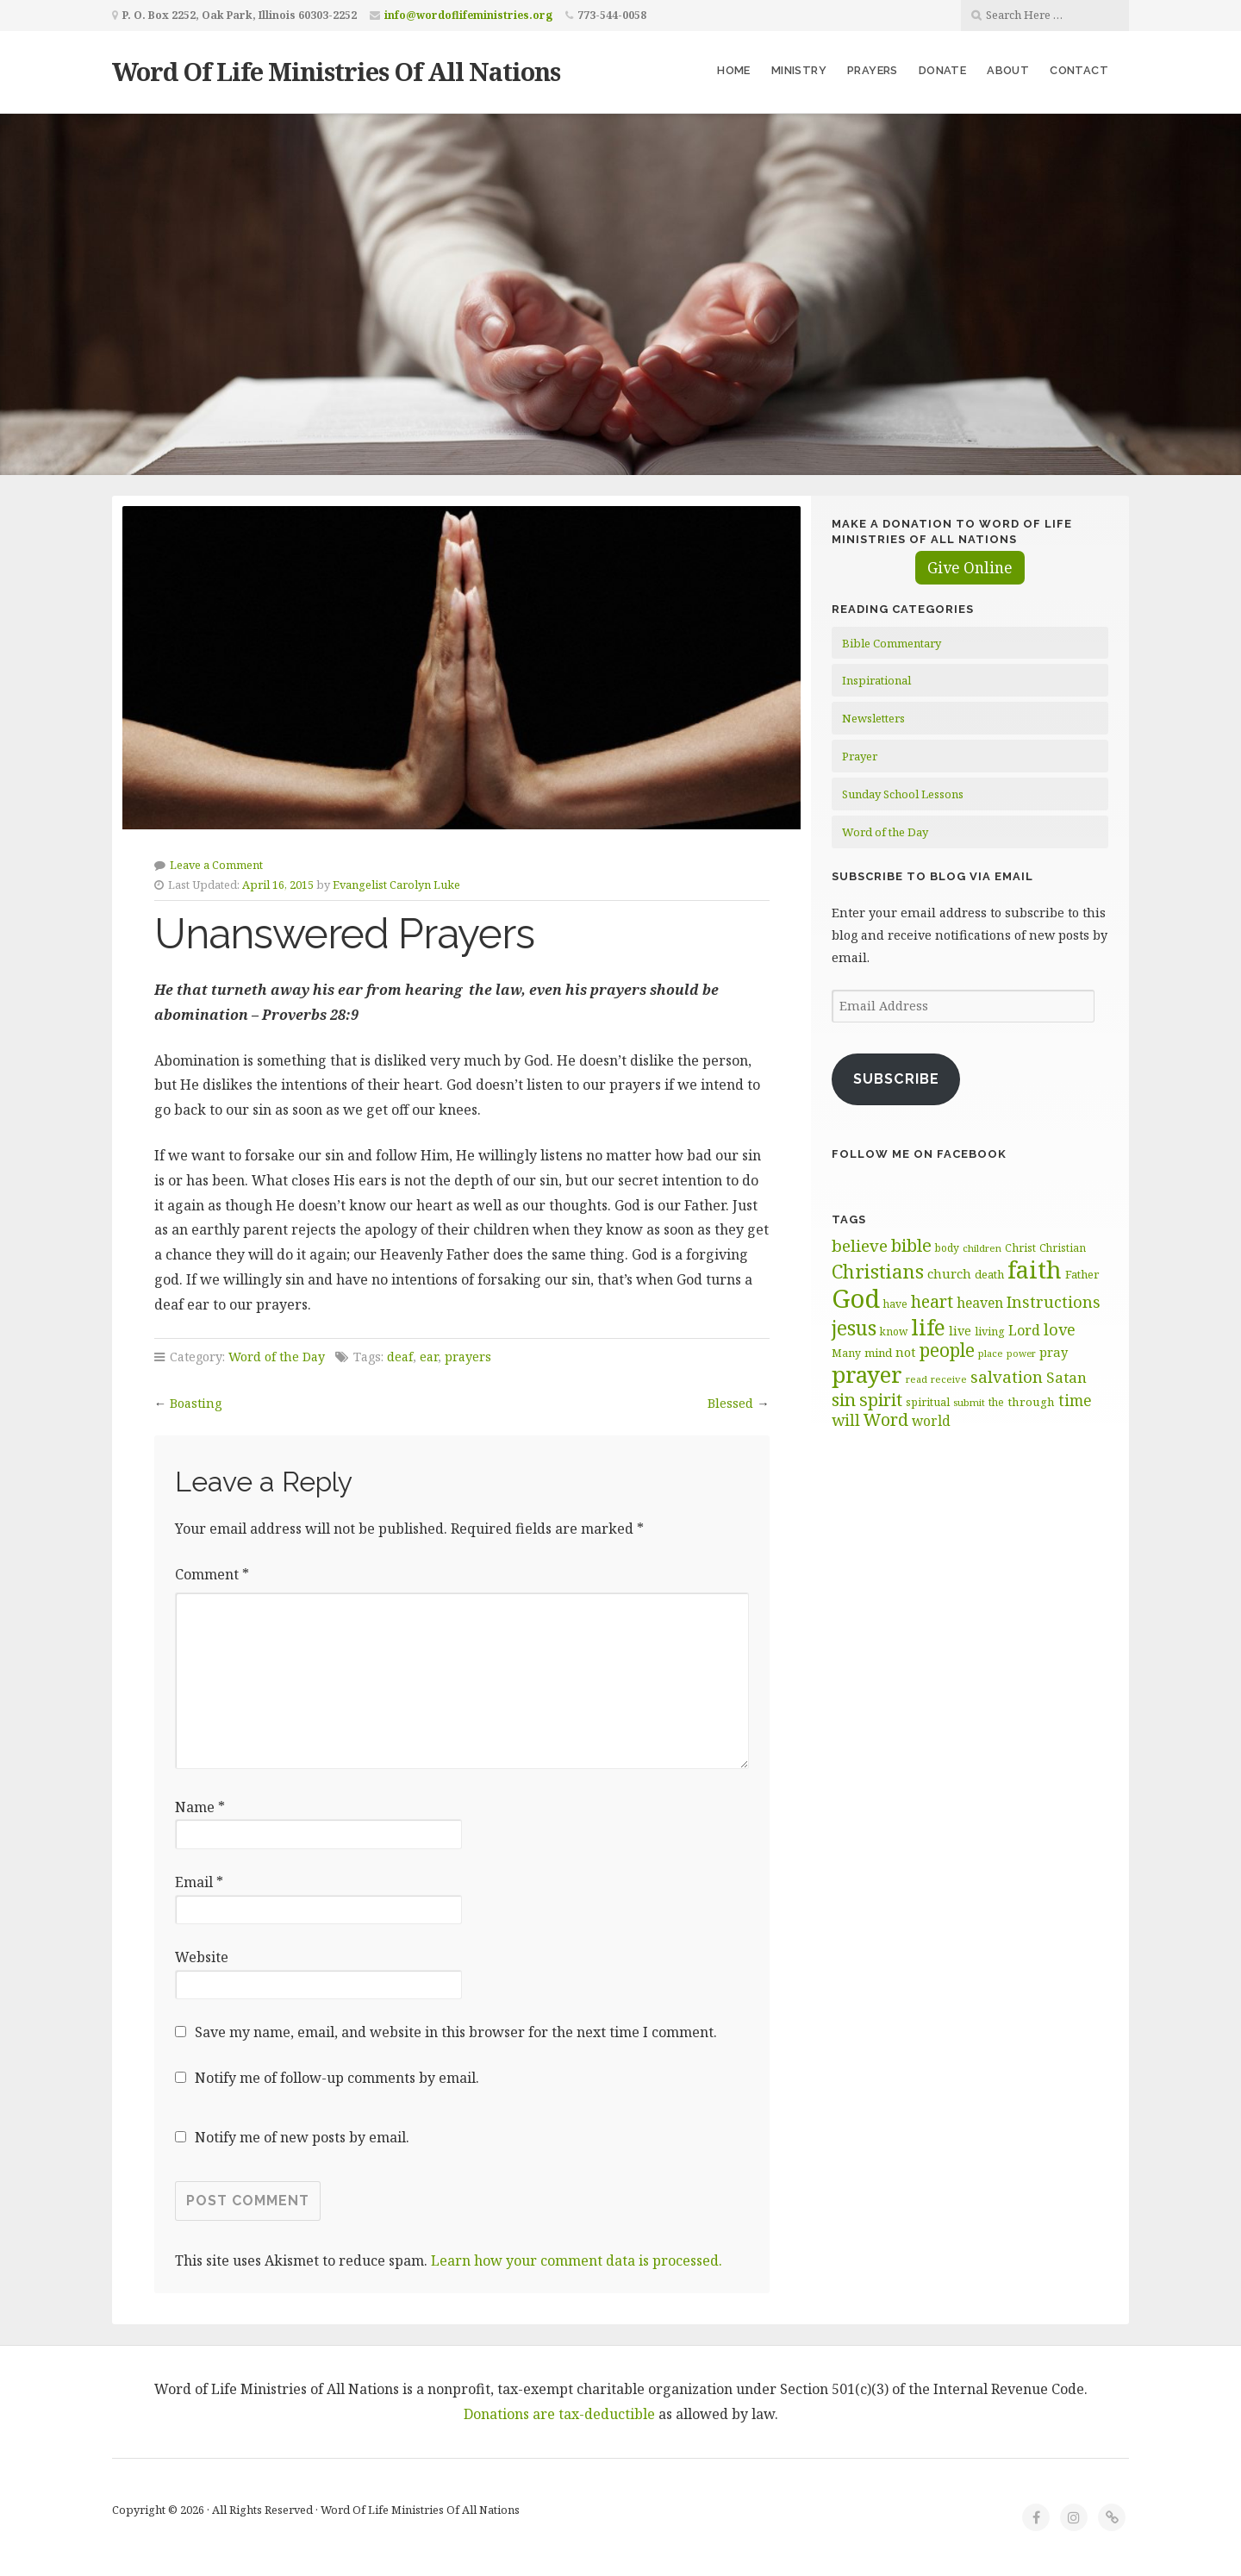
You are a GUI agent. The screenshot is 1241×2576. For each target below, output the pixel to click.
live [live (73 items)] (960, 1330)
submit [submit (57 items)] (969, 1402)
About (1008, 70)
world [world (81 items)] (931, 1420)
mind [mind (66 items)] (878, 1352)
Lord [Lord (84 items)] (1024, 1330)
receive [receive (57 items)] (949, 1378)
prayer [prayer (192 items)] (867, 1374)
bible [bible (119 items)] (911, 1245)
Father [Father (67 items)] (1082, 1274)
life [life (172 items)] (928, 1326)
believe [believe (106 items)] (860, 1246)
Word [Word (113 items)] (886, 1419)
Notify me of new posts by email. (302, 2137)
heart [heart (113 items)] (932, 1301)
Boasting (195, 1403)
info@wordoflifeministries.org (468, 15)
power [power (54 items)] (1021, 1353)
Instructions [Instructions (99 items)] (1054, 1301)
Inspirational (876, 680)
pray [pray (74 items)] (1053, 1351)
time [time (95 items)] (1075, 1400)
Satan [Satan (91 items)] (1066, 1377)
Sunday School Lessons (902, 794)
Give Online (970, 568)
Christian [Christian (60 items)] (1062, 1248)
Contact (1079, 70)
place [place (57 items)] (990, 1353)
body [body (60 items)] (947, 1248)
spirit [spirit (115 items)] (880, 1399)
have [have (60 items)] (895, 1304)
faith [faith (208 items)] (1034, 1269)
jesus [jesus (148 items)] (854, 1328)
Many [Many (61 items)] (846, 1353)
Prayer (859, 756)
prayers (468, 1356)
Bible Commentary (891, 643)
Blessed (730, 1403)
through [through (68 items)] (1031, 1402)
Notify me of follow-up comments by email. (337, 2077)
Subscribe (896, 1079)
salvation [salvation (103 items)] (1006, 1376)
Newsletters (873, 718)
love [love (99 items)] (1060, 1329)
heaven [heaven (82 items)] (980, 1302)
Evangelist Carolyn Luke (396, 884)
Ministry (798, 70)
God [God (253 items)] (856, 1298)
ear (429, 1356)
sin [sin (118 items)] (844, 1399)
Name (200, 1807)
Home (734, 70)
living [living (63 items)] (990, 1331)
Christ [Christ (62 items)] (1020, 1248)
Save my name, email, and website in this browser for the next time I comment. (456, 2032)
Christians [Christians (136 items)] (878, 1271)
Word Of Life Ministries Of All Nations (336, 71)
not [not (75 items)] (905, 1351)
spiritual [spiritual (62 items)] (928, 1402)
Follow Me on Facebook (919, 1153)
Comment (212, 1574)
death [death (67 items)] (989, 1274)
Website (201, 1957)
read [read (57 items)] (916, 1378)
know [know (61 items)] (893, 1331)
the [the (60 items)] (996, 1402)
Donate (942, 70)
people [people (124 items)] (947, 1350)
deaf (400, 1356)
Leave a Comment (216, 864)
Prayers (872, 70)
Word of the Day (276, 1356)
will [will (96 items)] (846, 1420)
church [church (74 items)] (949, 1273)
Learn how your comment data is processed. (576, 2260)
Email (199, 1882)
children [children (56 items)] (982, 1247)
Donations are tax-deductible (559, 2413)
